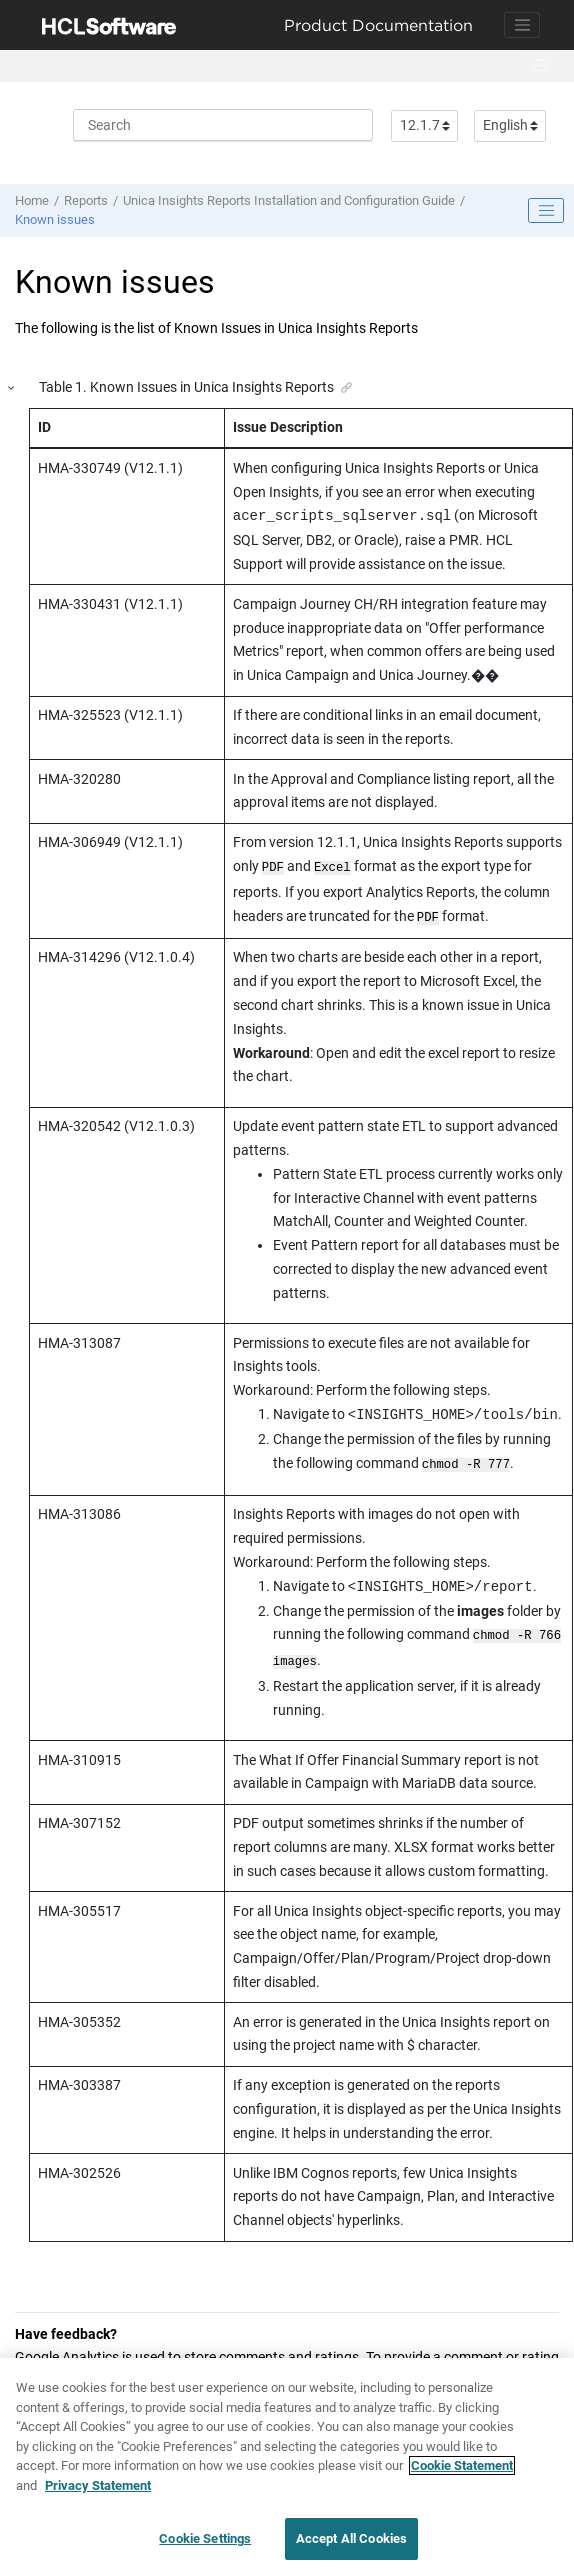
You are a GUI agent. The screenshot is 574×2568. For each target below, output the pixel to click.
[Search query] (223, 125)
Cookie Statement (462, 2474)
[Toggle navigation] (522, 25)
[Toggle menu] (541, 66)
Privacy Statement (98, 2493)
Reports (86, 200)
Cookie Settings (205, 2547)
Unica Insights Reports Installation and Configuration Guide (289, 200)
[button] (12, 388)
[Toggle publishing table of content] (546, 211)
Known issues (55, 219)
